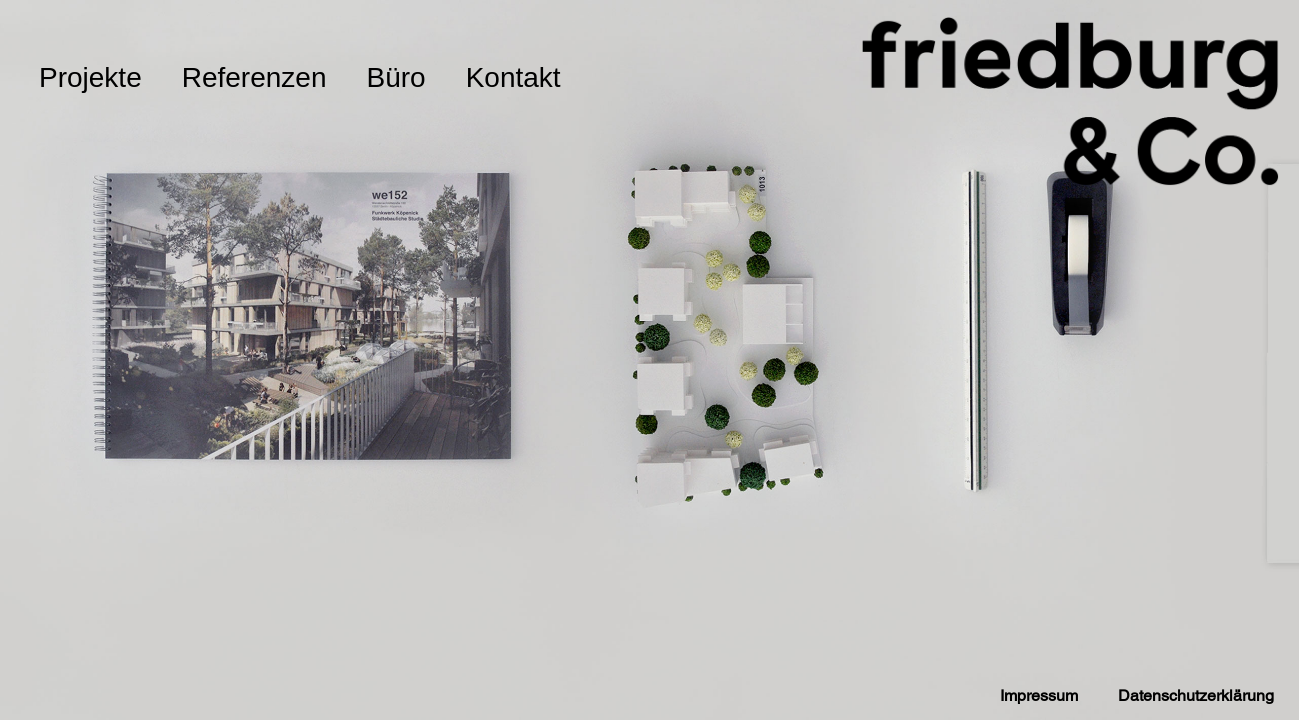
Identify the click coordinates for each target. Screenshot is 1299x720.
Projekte (90, 77)
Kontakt (513, 77)
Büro (395, 77)
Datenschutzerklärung (1196, 695)
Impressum (1039, 695)
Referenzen (254, 77)
